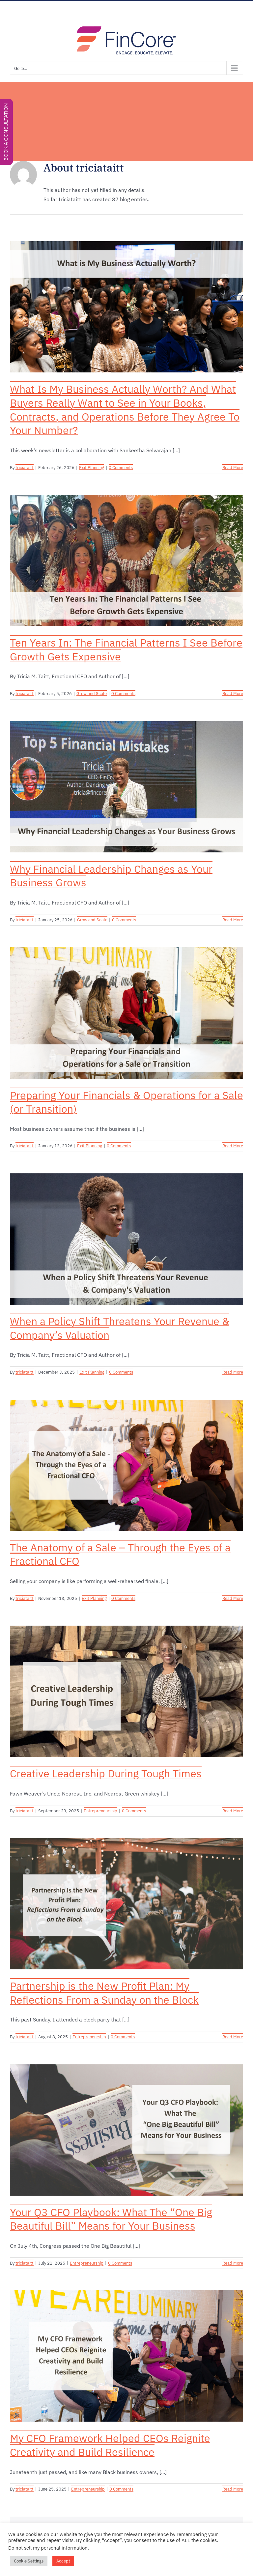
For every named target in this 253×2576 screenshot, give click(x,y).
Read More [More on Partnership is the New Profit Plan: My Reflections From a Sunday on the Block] (232, 2037)
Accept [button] (63, 2561)
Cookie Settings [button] (28, 2561)
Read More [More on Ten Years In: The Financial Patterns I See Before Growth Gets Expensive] (232, 693)
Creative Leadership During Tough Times (106, 1773)
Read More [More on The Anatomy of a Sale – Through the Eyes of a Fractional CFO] (232, 1598)
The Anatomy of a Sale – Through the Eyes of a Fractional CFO (120, 1554)
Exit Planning (91, 467)
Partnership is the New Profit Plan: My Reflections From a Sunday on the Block (104, 1993)
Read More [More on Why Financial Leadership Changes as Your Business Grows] (232, 920)
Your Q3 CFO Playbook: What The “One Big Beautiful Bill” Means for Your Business (111, 2219)
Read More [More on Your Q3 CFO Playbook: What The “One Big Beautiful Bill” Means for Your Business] (232, 2263)
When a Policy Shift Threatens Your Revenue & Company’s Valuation (119, 1328)
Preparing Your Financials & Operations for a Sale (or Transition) (126, 1102)
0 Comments (121, 467)
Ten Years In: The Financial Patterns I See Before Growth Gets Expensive (126, 649)
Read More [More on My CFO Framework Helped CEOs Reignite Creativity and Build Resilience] (232, 2489)
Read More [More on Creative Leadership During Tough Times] (232, 1811)
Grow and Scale (91, 693)
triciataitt (24, 467)
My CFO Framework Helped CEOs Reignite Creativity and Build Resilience (110, 2445)
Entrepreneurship (100, 1811)
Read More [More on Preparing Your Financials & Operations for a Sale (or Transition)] (232, 1146)
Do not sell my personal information (48, 2548)
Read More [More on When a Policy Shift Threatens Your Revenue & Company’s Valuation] (232, 1372)
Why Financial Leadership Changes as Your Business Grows (111, 876)
